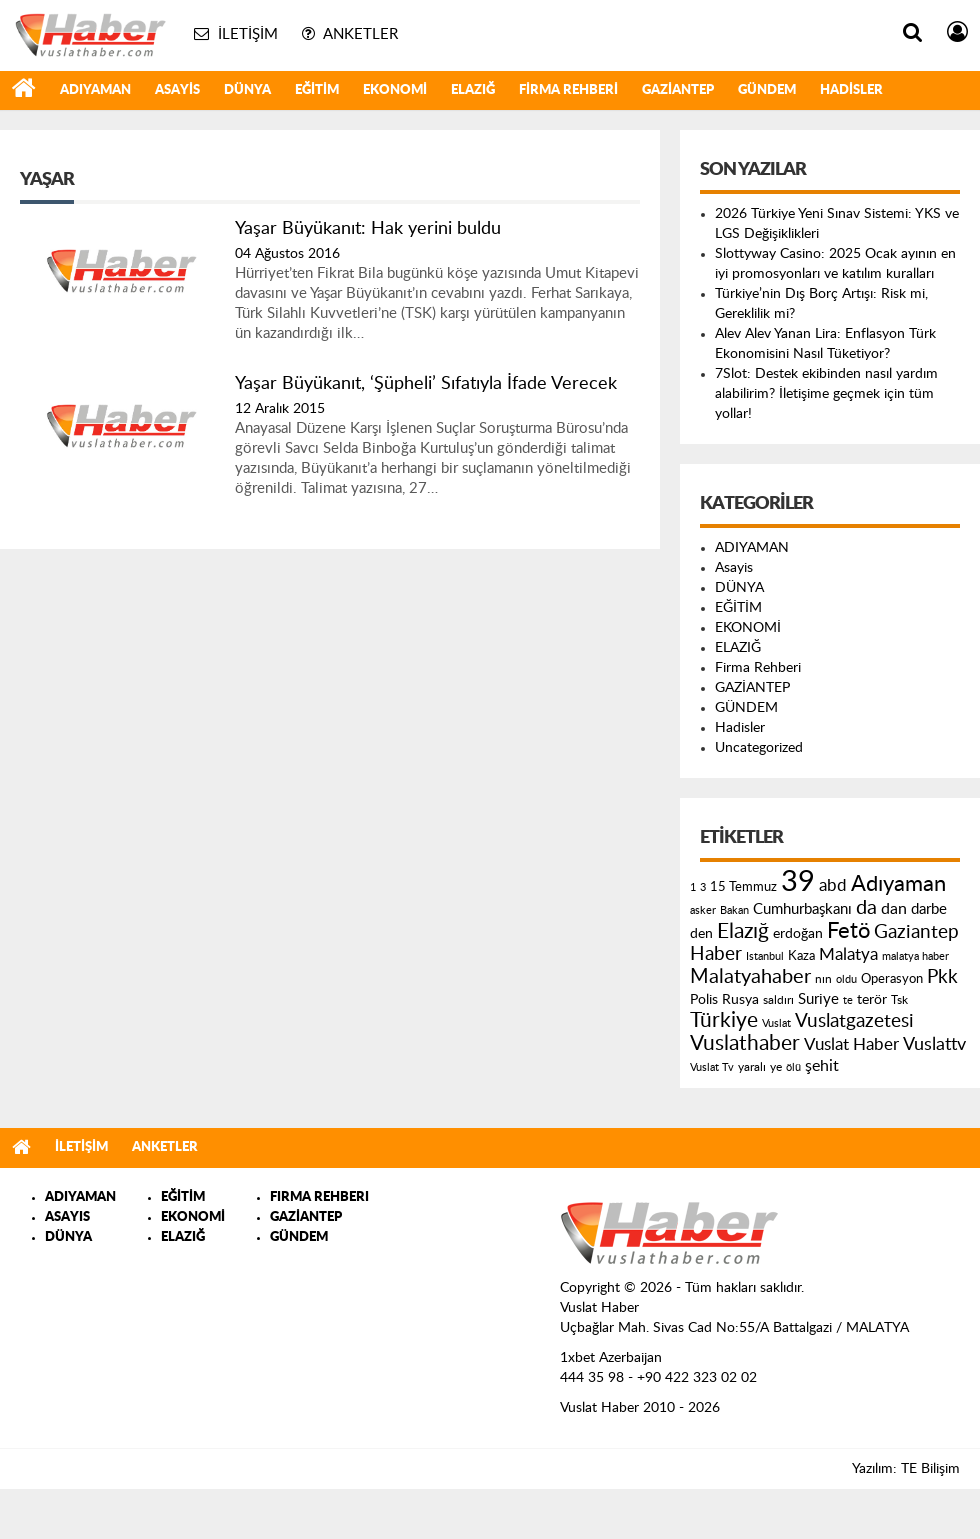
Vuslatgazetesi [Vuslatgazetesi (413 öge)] (854, 1021)
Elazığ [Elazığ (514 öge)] (743, 931)
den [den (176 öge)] (701, 934)
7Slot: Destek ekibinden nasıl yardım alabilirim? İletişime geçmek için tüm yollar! (826, 394)
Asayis (177, 90)
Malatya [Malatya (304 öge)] (848, 954)
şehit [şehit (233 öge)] (822, 1066)
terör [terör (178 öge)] (872, 1000)
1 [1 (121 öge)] (693, 887)
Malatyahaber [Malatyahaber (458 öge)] (750, 977)
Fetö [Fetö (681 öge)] (848, 931)
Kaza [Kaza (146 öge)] (801, 956)
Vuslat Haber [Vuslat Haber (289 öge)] (851, 1044)
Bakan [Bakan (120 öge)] (734, 910)
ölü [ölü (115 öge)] (793, 1067)
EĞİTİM (317, 90)
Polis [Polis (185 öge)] (704, 1000)
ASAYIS (67, 1217)
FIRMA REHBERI (319, 1197)
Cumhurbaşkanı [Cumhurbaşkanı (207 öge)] (802, 909)
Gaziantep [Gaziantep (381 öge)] (916, 932)
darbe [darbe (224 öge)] (929, 909)
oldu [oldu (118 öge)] (846, 979)
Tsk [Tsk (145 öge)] (899, 1000)
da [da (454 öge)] (866, 908)
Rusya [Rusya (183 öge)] (740, 1000)
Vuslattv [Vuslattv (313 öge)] (934, 1044)
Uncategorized (759, 748)
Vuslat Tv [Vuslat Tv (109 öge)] (712, 1067)
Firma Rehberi (568, 90)
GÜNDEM (767, 90)
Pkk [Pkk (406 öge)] (942, 977)
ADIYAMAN (95, 90)
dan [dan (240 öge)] (894, 909)
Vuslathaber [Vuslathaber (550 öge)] (745, 1043)
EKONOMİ (395, 90)
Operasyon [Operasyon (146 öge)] (892, 979)
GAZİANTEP (678, 90)
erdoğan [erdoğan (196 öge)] (798, 933)
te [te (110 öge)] (848, 1000)
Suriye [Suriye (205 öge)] (818, 999)
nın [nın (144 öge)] (823, 979)
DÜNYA (247, 90)
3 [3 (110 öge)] (703, 887)
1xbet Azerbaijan (611, 1358)
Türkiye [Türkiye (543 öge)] (724, 1020)
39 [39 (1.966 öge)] (798, 882)
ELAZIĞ (473, 90)
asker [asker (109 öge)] (703, 910)
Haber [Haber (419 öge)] (716, 954)
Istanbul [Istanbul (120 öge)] (765, 956)
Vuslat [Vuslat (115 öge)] (776, 1023)
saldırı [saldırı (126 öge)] (778, 1000)
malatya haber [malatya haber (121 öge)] (915, 956)
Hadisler (851, 90)
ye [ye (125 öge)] (776, 1067)
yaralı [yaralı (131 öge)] (752, 1067)
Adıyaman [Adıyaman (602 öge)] (898, 884)
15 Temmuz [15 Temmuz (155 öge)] (743, 887)
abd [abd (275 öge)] (833, 886)
